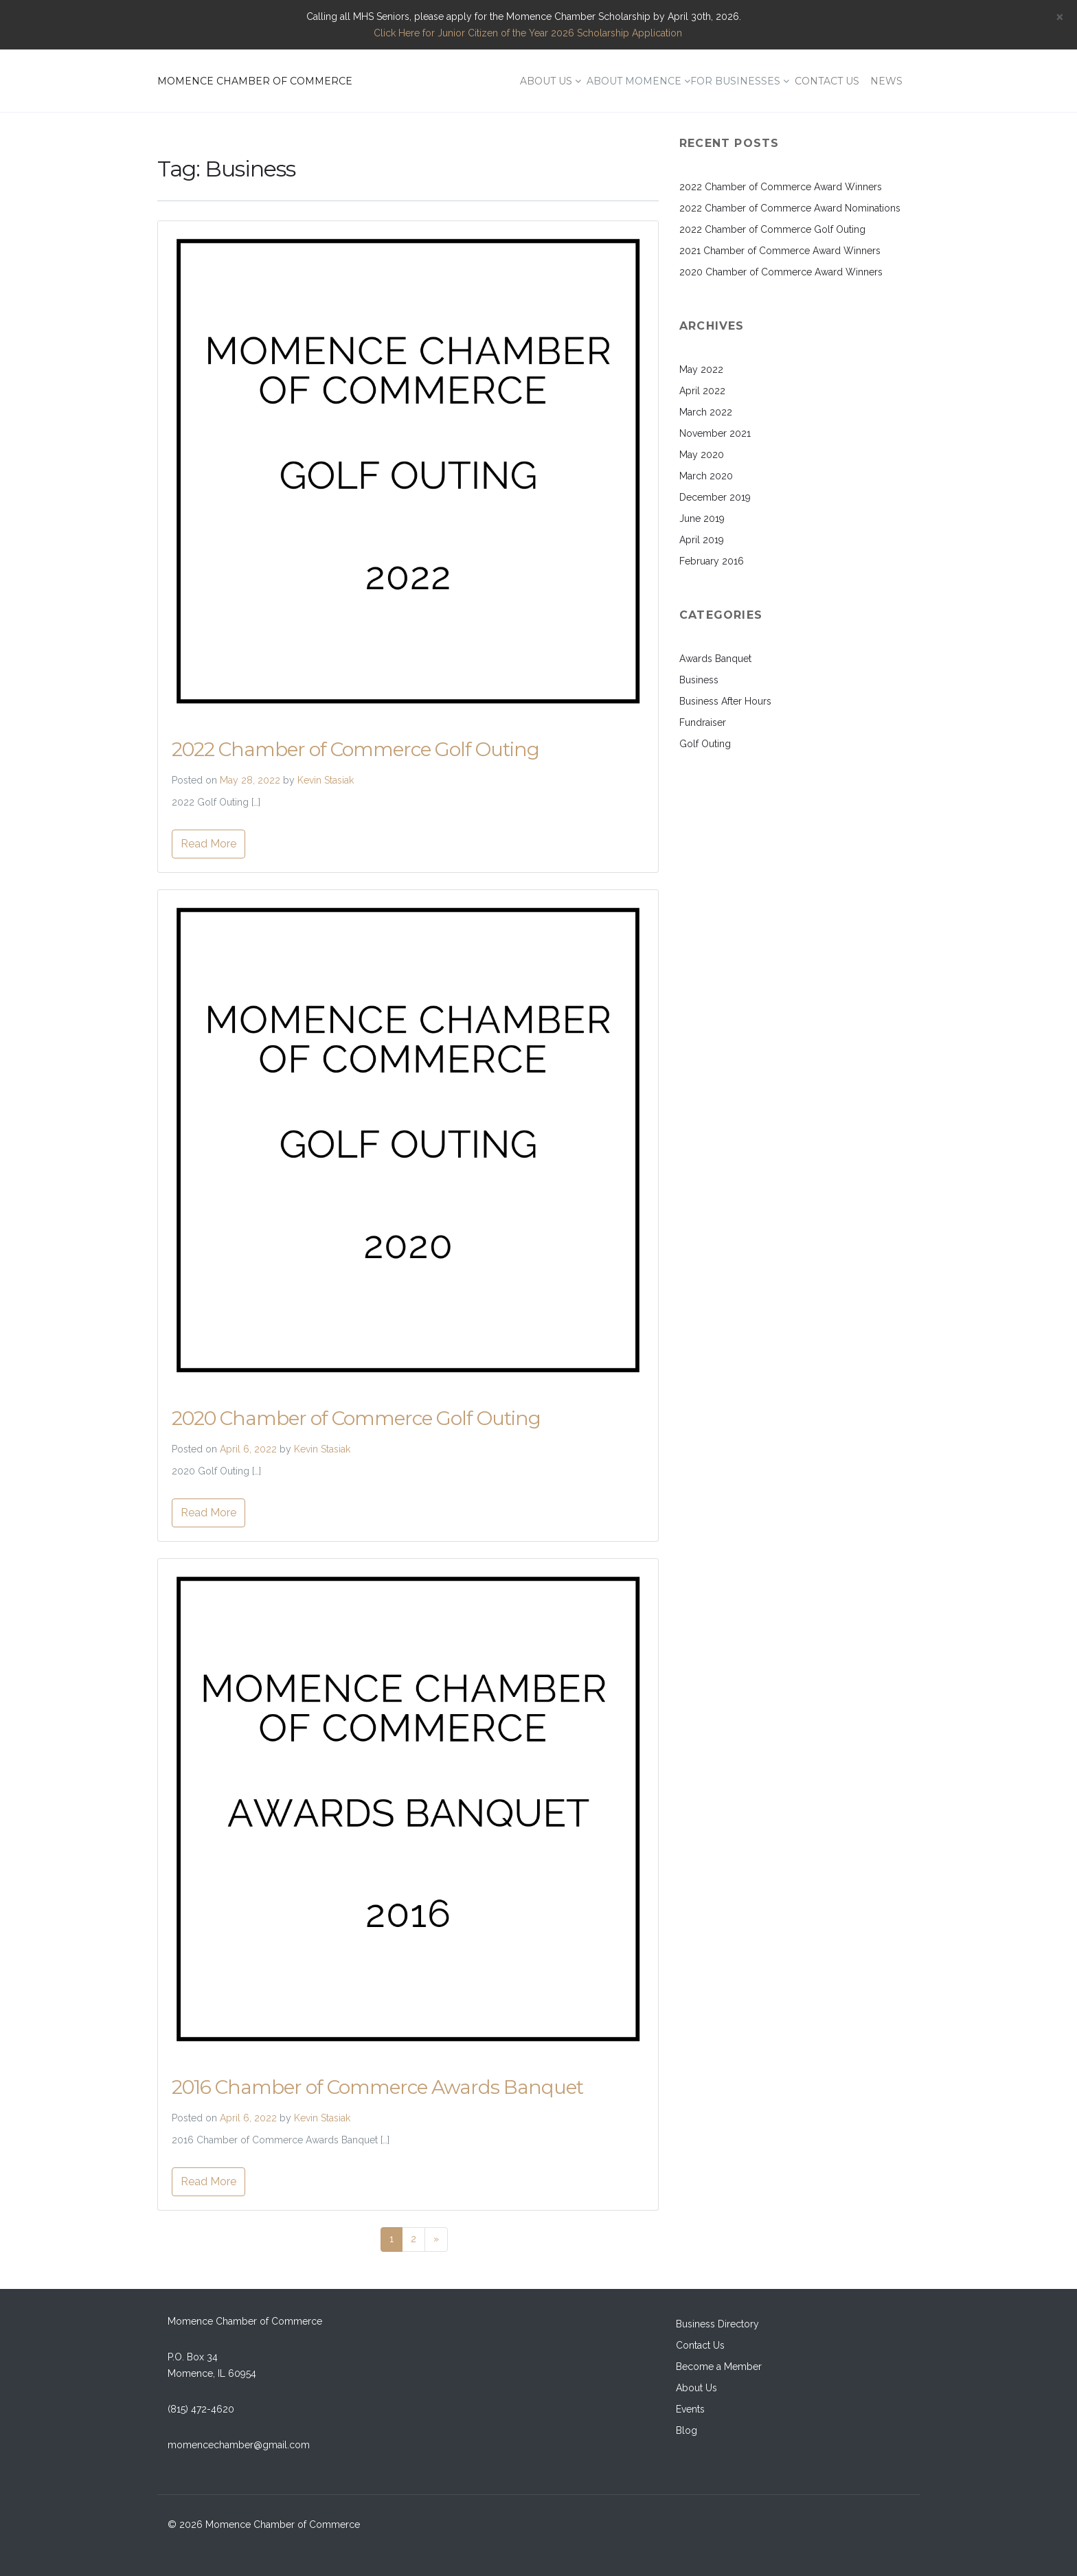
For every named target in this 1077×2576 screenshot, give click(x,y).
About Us (696, 2387)
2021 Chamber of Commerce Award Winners (780, 250)
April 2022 (702, 390)
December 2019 (715, 497)
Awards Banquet (715, 658)
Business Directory (717, 2323)
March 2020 (706, 475)
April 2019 (701, 539)
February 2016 (711, 561)
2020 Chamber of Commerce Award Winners (781, 271)
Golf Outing (705, 743)
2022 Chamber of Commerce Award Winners (780, 186)
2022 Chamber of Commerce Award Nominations (789, 208)
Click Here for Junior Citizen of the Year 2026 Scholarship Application (523, 32)
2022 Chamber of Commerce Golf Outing (355, 749)
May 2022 (701, 369)
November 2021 (715, 433)
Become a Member (719, 2366)
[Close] (1059, 16)
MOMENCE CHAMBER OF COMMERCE (254, 81)
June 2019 (702, 518)
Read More (208, 843)
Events (690, 2409)
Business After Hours (725, 701)
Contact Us (700, 2345)
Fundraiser (702, 722)
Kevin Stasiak (325, 780)
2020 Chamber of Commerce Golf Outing (356, 1418)
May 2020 (701, 454)
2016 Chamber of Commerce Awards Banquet (377, 2087)
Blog (686, 2430)
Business (698, 679)
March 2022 (705, 412)
